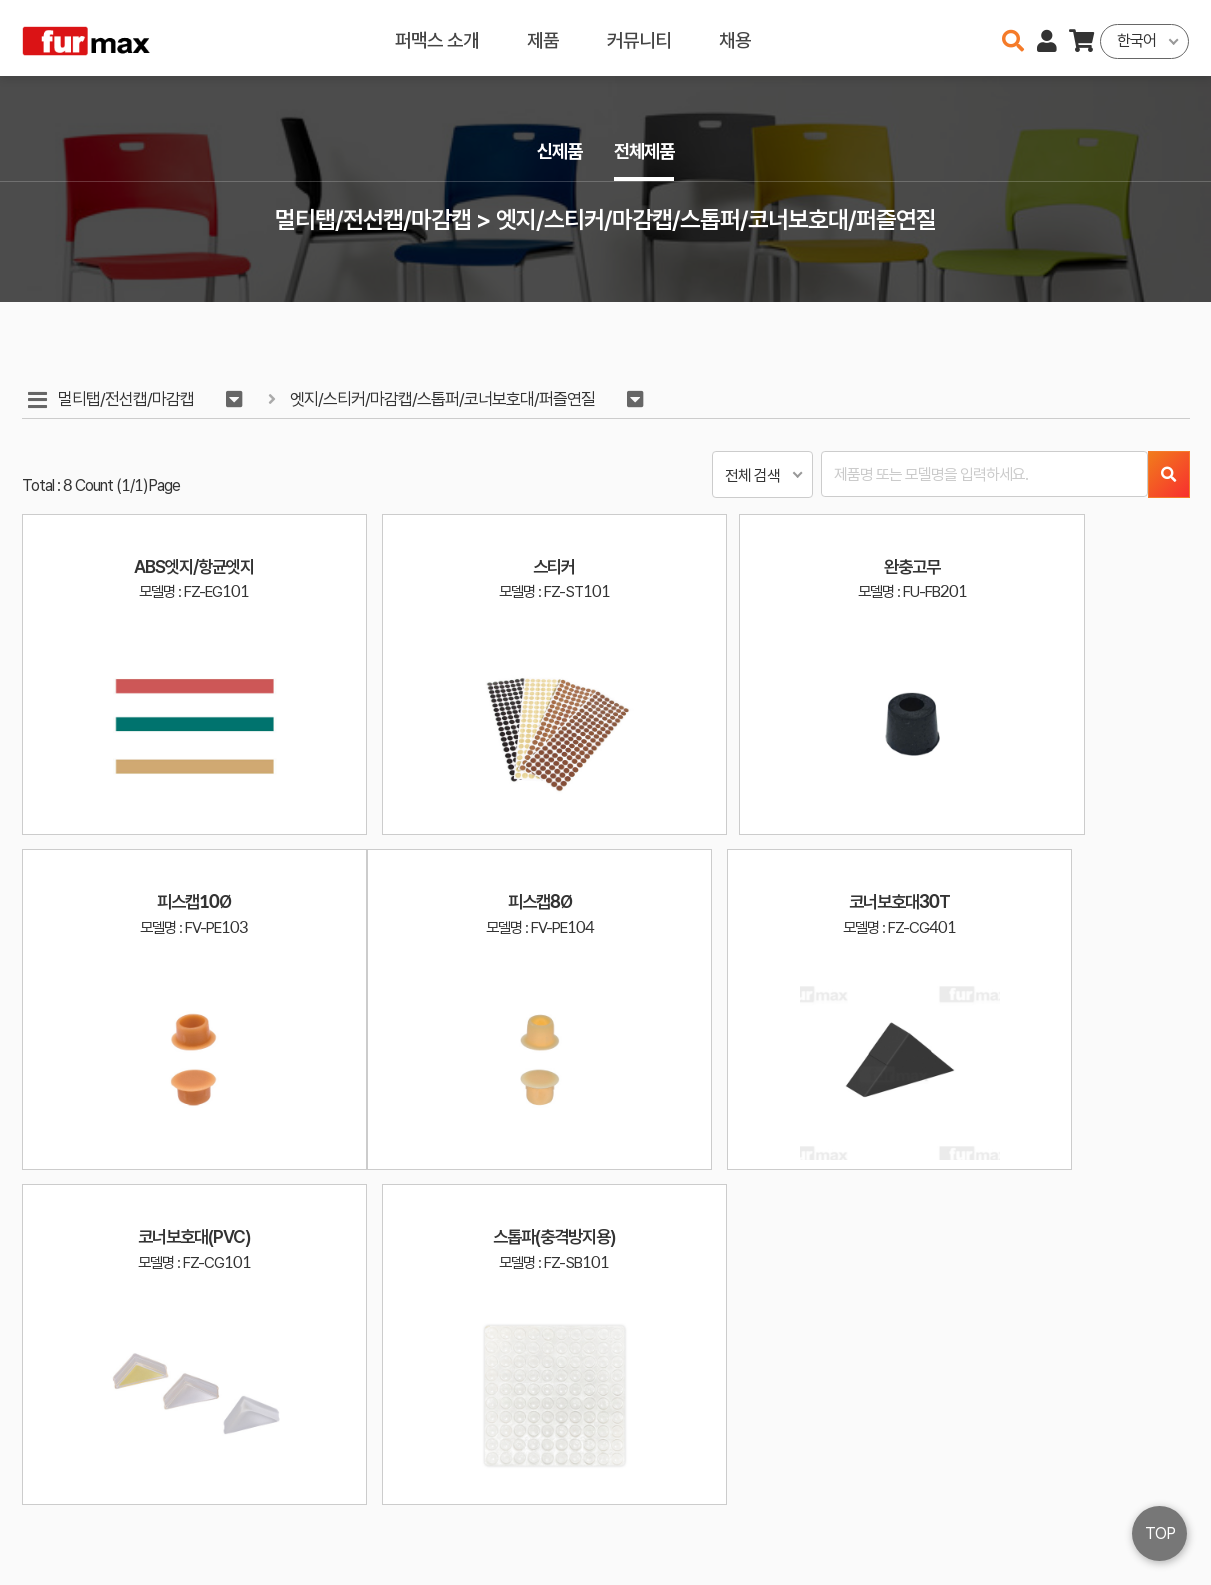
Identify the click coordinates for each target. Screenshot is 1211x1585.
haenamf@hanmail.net (963, 1494)
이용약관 (1106, 1494)
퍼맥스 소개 (437, 37)
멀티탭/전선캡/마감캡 (128, 399)
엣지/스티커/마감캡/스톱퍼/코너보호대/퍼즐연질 (445, 399)
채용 (735, 37)
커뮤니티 (639, 37)
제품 (543, 37)
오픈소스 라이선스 (70, 1561)
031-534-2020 (946, 1523)
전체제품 (646, 151)
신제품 (558, 151)
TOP (1160, 1533)
